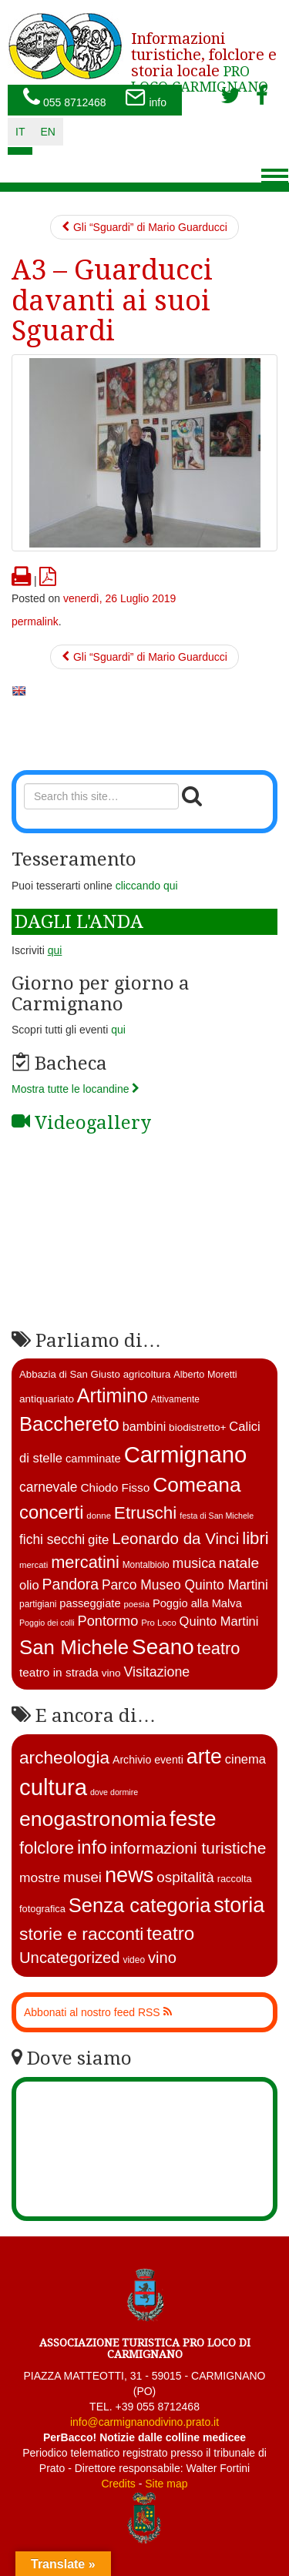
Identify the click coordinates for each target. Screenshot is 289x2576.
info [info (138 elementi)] (92, 1847)
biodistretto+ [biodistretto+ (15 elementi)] (197, 1427)
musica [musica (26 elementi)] (194, 1563)
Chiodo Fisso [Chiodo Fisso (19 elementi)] (115, 1487)
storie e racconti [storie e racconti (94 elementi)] (81, 1934)
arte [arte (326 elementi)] (204, 1756)
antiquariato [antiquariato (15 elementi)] (46, 1399)
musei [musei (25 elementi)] (82, 1877)
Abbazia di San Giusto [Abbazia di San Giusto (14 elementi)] (69, 1374)
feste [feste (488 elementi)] (193, 1819)
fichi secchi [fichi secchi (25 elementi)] (52, 1539)
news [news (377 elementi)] (129, 1875)
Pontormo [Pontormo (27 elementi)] (108, 1621)
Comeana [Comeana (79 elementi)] (196, 1484)
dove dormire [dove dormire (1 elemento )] (114, 1792)
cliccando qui (147, 885)
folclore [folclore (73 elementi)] (46, 1847)
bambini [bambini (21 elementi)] (144, 1426)
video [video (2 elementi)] (134, 1960)
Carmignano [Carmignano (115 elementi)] (185, 1454)
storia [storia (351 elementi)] (238, 1905)
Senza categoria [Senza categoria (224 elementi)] (140, 1905)
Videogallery (81, 1123)
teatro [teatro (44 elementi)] (218, 1648)
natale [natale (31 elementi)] (239, 1563)
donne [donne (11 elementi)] (98, 1515)
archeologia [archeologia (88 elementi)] (64, 1757)
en (47, 132)
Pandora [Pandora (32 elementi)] (70, 1584)
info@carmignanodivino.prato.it (144, 2422)
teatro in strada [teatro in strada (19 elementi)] (59, 1672)
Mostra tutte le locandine (75, 1089)
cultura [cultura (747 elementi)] (53, 1787)
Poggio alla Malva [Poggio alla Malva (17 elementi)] (197, 1603)
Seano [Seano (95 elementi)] (163, 1647)
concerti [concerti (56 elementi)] (51, 1512)
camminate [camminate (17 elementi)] (93, 1458)
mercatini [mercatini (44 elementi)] (85, 1562)
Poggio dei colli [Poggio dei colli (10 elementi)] (47, 1622)
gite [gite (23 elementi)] (98, 1540)
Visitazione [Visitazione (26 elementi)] (156, 1672)
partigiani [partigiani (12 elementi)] (37, 1604)
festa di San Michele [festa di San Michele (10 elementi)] (217, 1515)
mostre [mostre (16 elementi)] (39, 1877)
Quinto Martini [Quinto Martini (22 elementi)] (219, 1621)
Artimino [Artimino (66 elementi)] (112, 1395)
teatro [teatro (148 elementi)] (170, 1933)
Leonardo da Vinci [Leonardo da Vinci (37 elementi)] (175, 1538)
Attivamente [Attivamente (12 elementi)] (175, 1399)
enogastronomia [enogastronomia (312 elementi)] (92, 1819)
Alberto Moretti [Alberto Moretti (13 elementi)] (205, 1374)
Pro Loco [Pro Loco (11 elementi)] (158, 1622)
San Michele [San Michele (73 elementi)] (74, 1647)
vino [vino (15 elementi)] (111, 1673)
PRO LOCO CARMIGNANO (204, 57)
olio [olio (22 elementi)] (29, 1585)
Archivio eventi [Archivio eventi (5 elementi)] (148, 1760)
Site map (166, 2483)
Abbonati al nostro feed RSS (98, 2012)
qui (118, 1029)
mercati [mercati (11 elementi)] (33, 1564)
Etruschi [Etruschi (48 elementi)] (145, 1512)
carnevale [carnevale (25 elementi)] (48, 1487)
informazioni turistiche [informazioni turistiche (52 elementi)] (188, 1848)
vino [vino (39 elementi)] (162, 1957)
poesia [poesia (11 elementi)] (136, 1604)
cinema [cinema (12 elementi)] (245, 1759)
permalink (35, 621)
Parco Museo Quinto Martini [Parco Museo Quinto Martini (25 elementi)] (185, 1585)
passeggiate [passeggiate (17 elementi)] (89, 1603)
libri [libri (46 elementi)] (255, 1538)
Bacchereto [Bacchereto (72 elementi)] (69, 1424)
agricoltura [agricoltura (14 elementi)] (147, 1374)
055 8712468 (64, 99)
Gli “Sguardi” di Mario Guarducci (144, 227)
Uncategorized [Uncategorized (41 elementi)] (69, 1957)
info (145, 99)
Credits (118, 2483)
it (20, 132)
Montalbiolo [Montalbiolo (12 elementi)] (146, 1564)
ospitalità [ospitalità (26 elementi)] (184, 1877)
